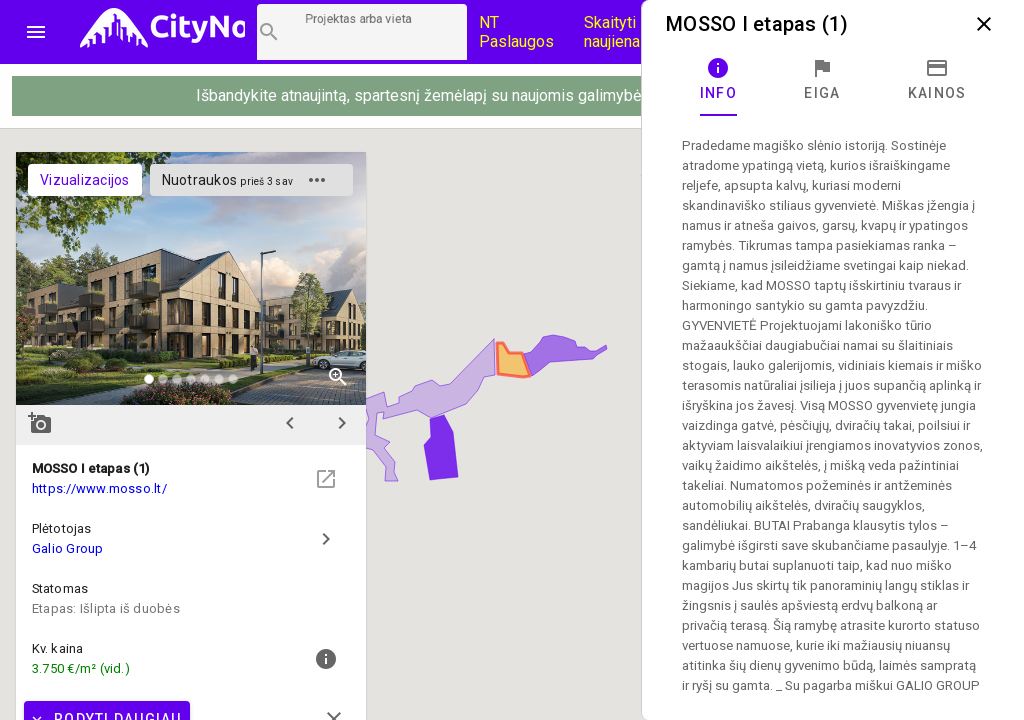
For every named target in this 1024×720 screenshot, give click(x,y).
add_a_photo (40, 423)
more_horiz (317, 180)
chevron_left (290, 423)
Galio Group (68, 548)
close (984, 24)
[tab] (718, 80)
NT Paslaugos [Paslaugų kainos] (516, 32)
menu (36, 32)
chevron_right (342, 423)
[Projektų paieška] (362, 32)
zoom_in (338, 377)
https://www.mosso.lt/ (99, 488)
